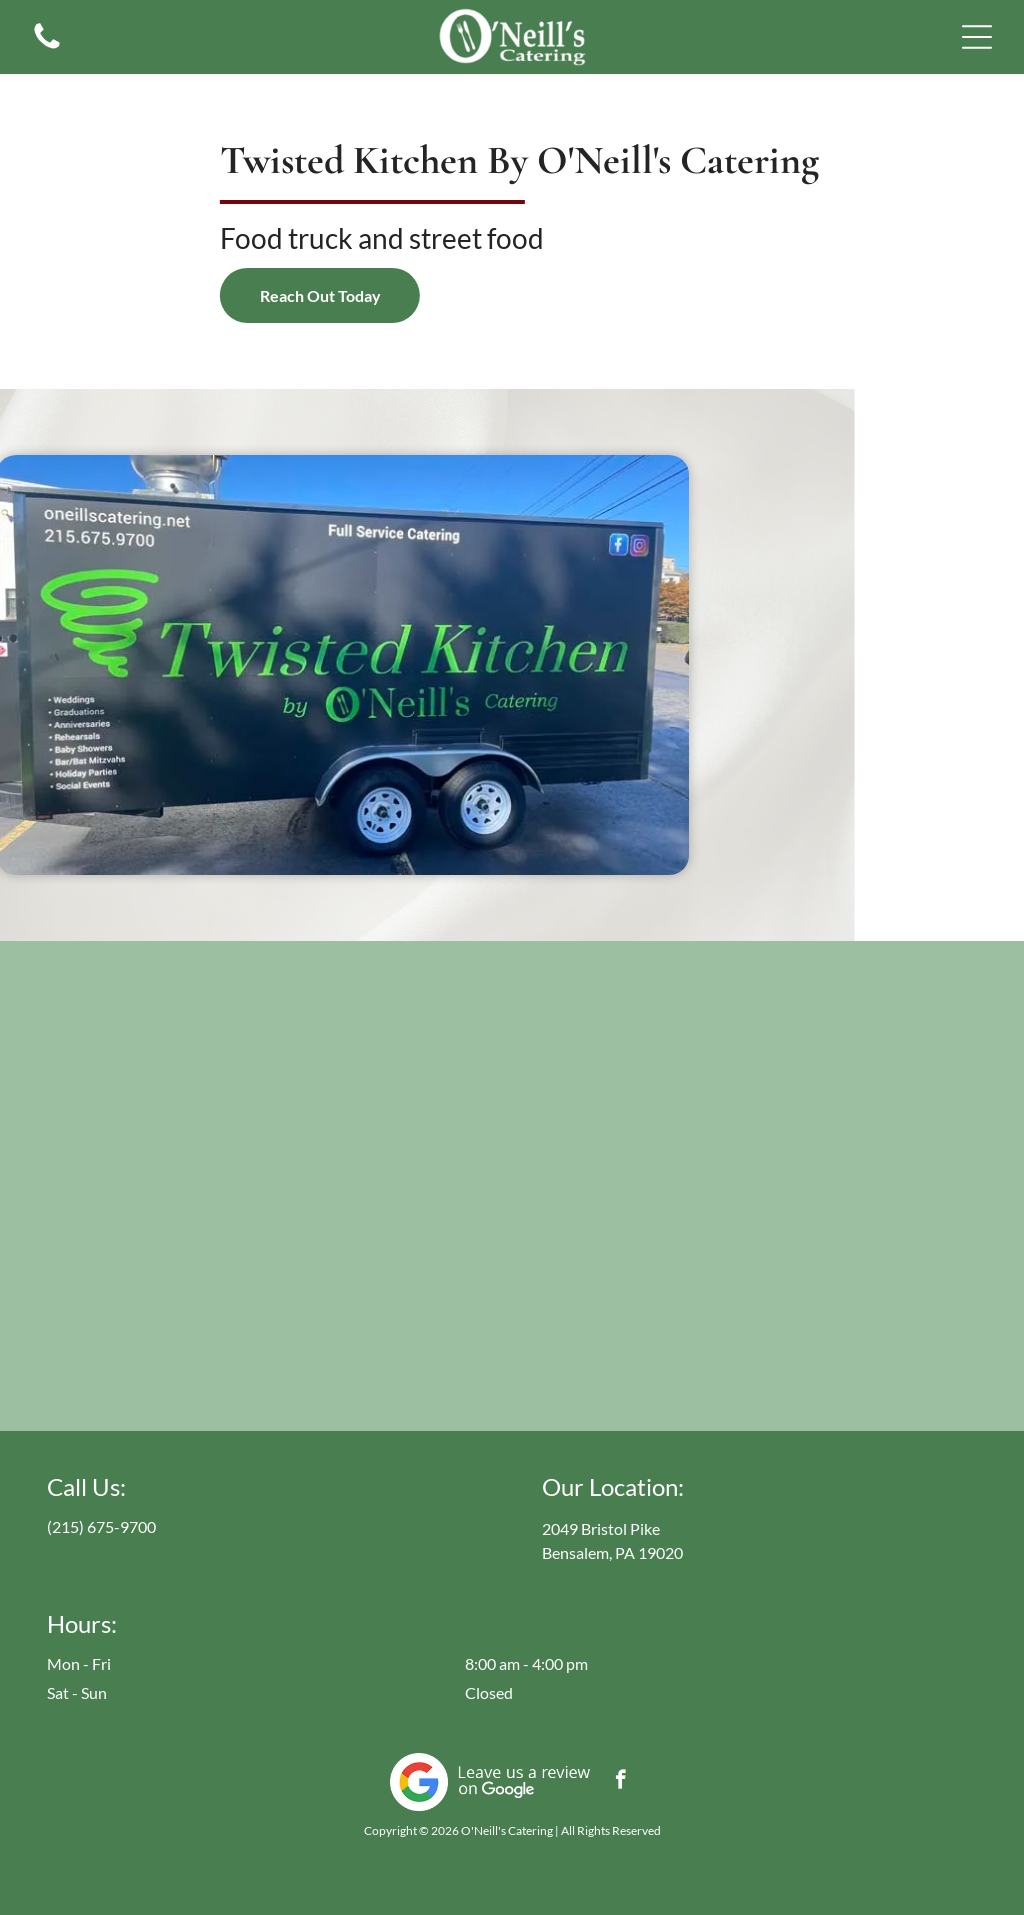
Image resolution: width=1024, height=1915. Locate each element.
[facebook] (620, 1782)
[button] (977, 37)
